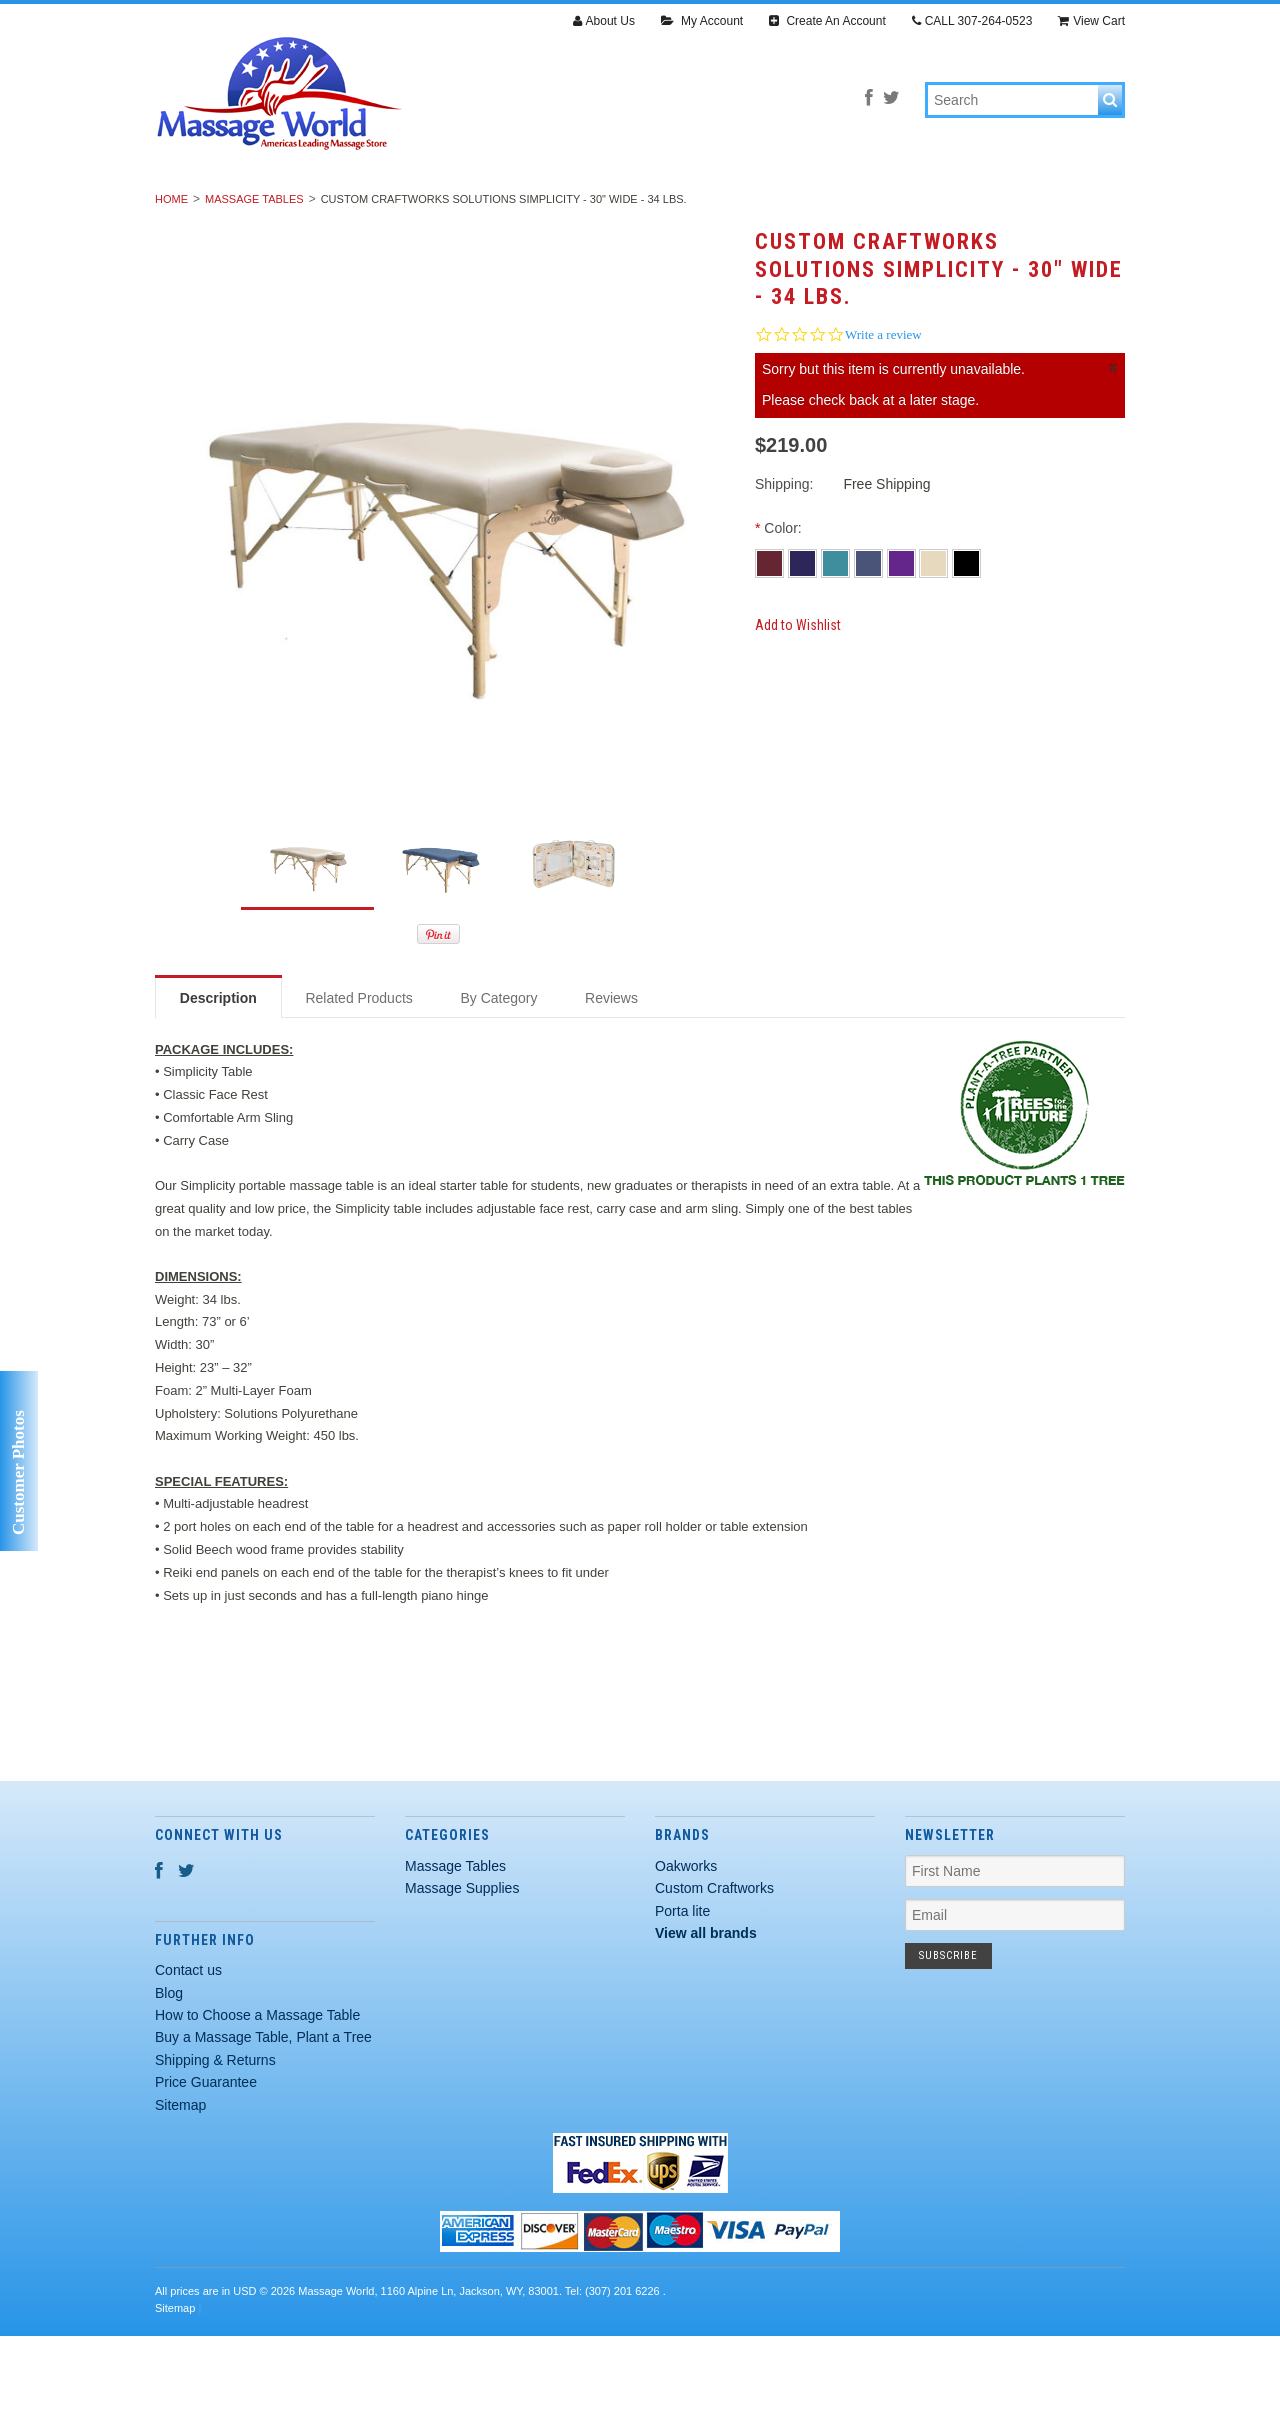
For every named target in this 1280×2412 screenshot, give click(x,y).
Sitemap (180, 2180)
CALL (972, 21)
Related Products (358, 1073)
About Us (604, 21)
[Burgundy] (771, 637)
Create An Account (827, 21)
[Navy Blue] (804, 637)
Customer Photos (18, 1472)
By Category (498, 1073)
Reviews (611, 1073)
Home (171, 275)
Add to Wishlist (798, 700)
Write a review (883, 410)
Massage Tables (310, 208)
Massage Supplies (482, 208)
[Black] (966, 637)
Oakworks (686, 1942)
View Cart (1091, 21)
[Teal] (837, 637)
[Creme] (935, 637)
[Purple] (903, 637)
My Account (702, 21)
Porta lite (682, 1986)
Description (218, 1073)
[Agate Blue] (870, 637)
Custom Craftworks (714, 1964)
